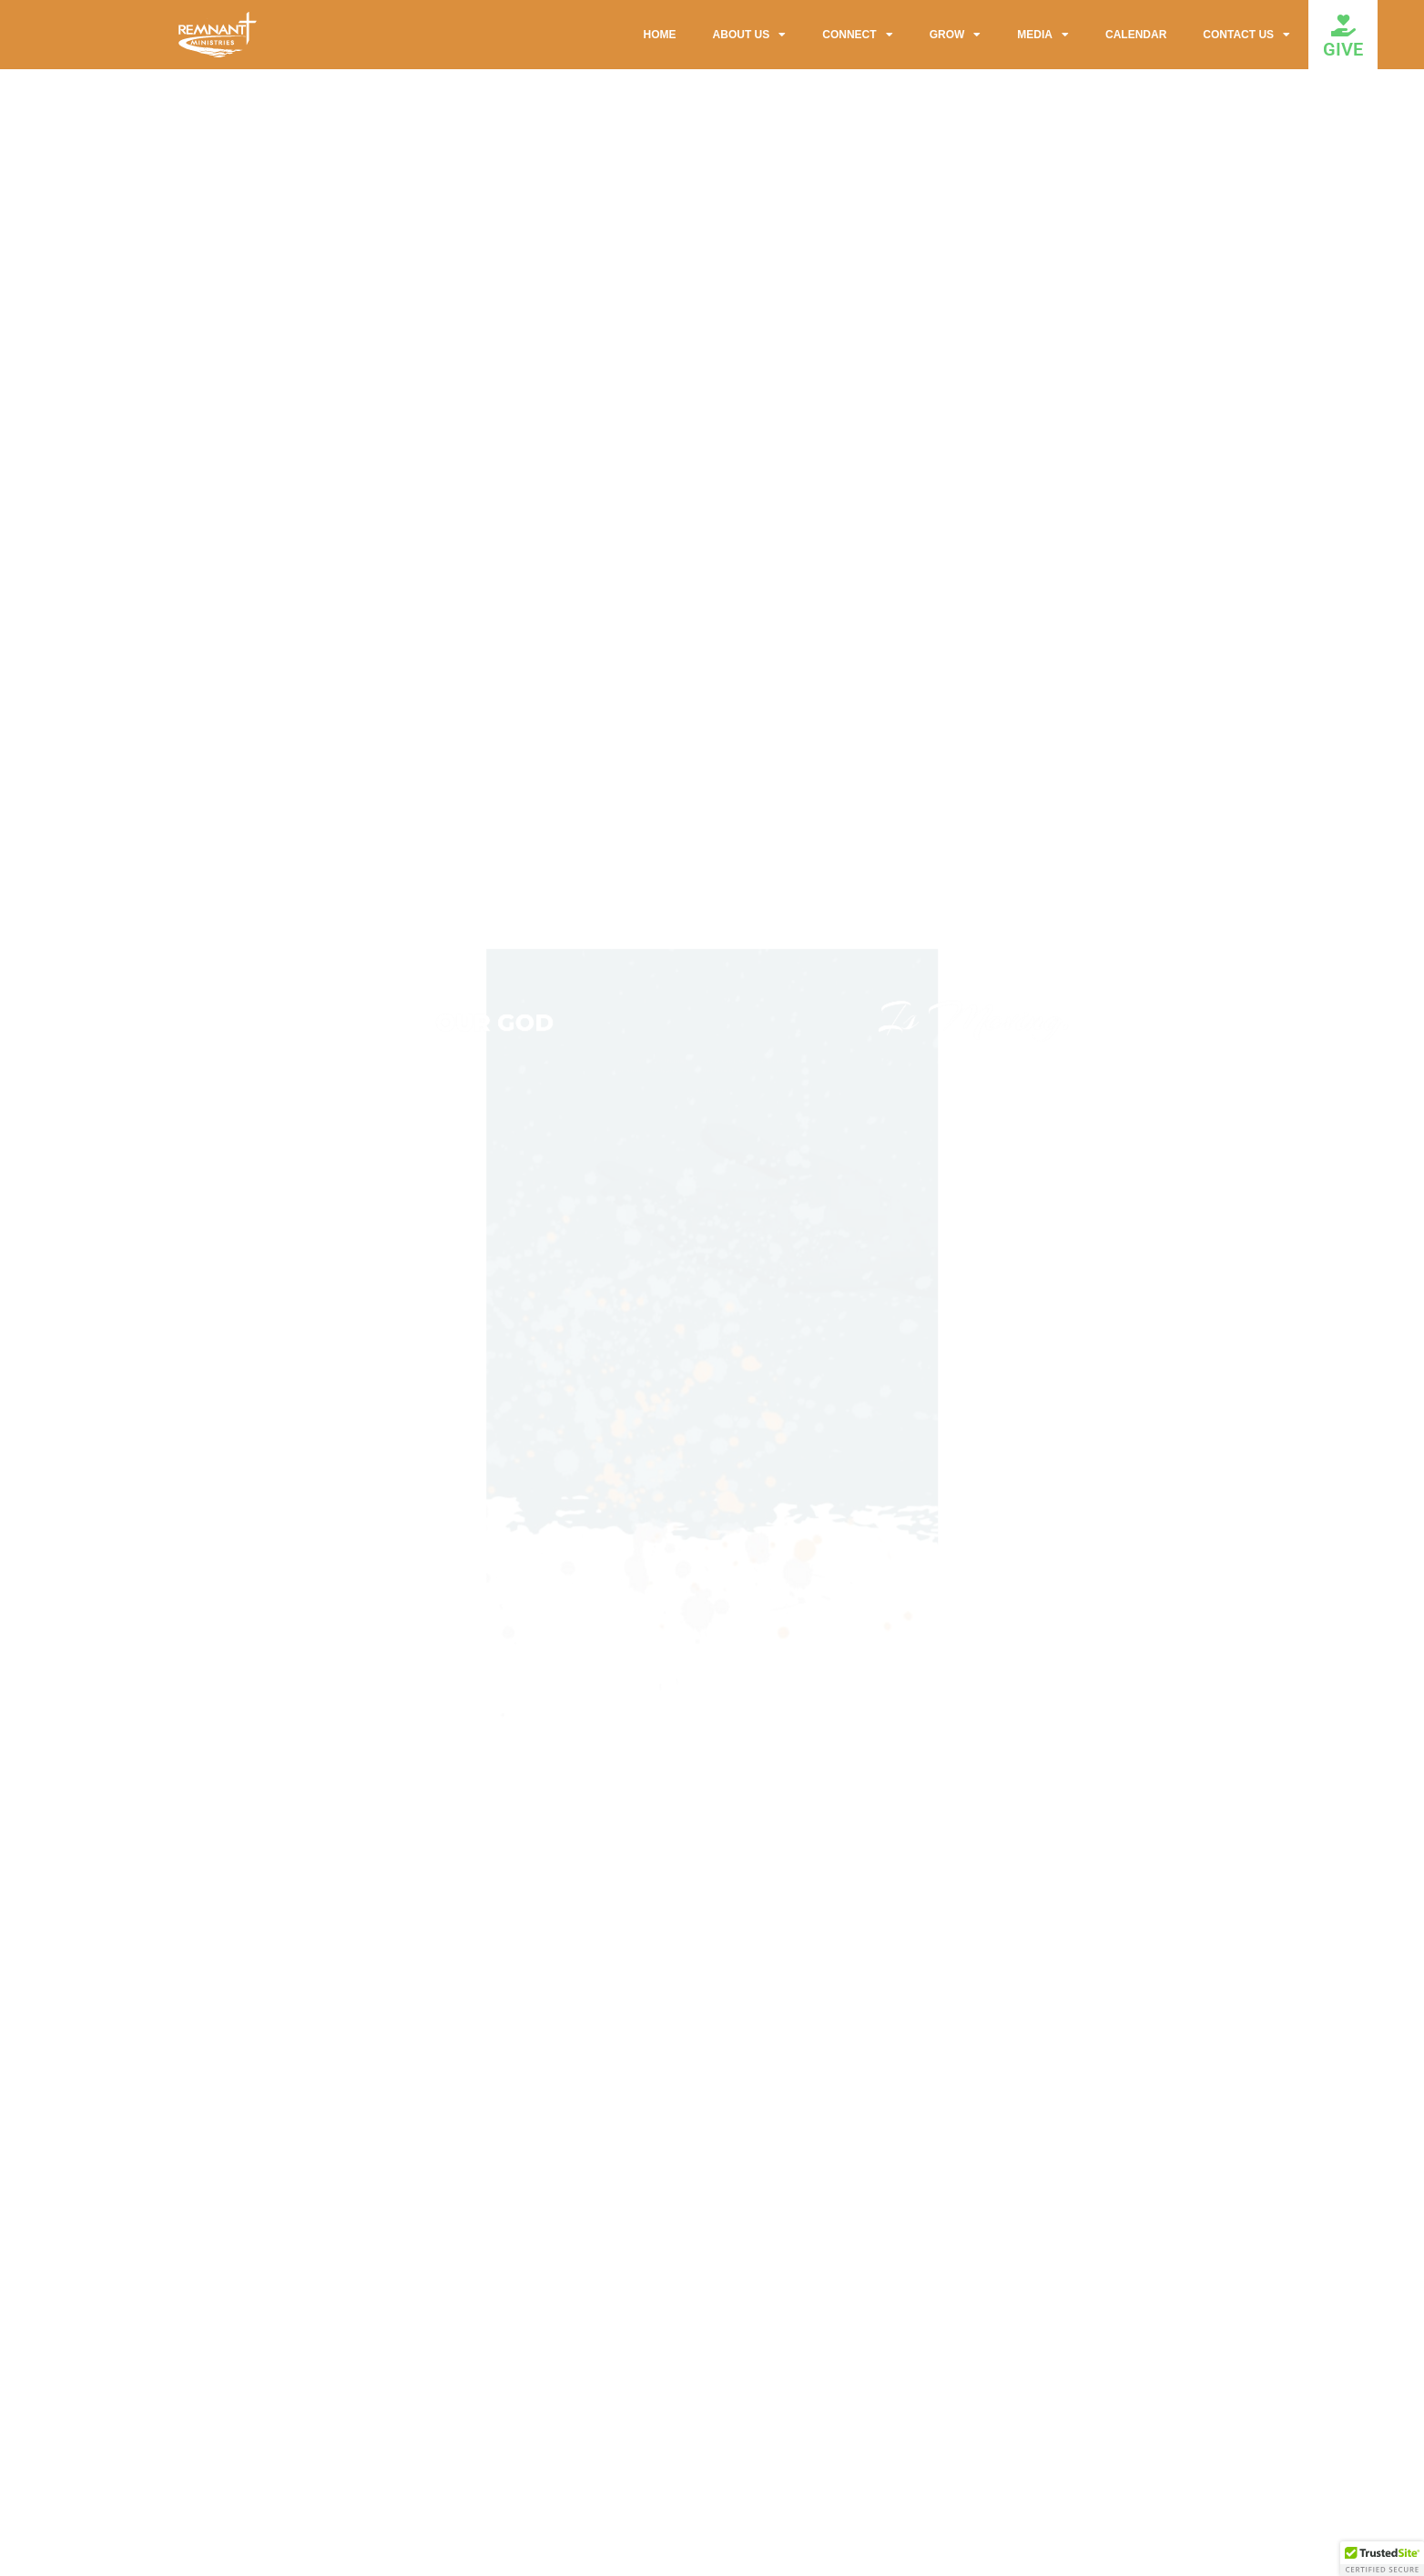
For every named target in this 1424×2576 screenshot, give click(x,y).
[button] (1382, 2558)
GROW (956, 34)
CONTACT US (1246, 34)
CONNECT (857, 34)
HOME (660, 34)
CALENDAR (1135, 34)
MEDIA (1043, 34)
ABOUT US (750, 34)
